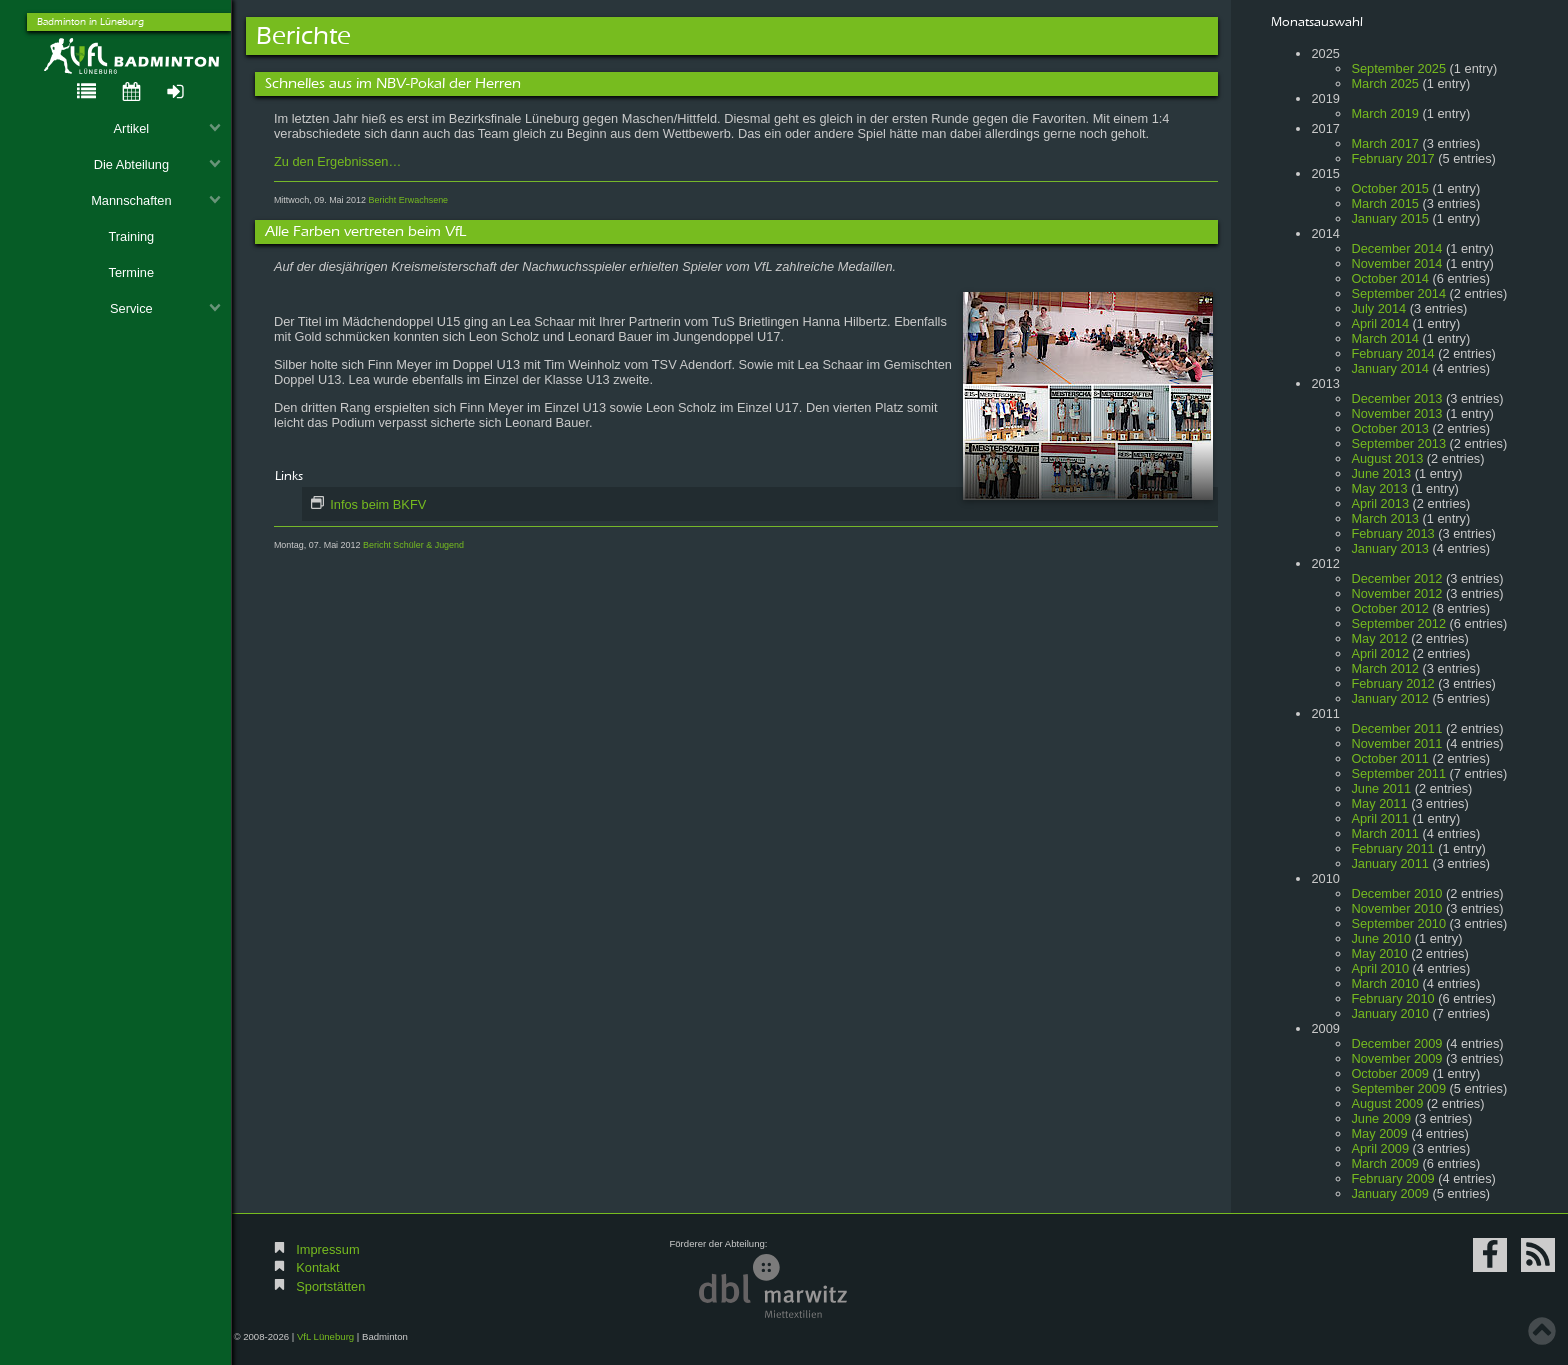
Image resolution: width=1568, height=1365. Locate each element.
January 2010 (1390, 1013)
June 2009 (1381, 1118)
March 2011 (1385, 833)
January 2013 (1390, 548)
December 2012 (1396, 578)
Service (165, 308)
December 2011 (1396, 728)
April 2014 (1380, 323)
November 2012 (1396, 593)
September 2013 (1398, 443)
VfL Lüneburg (325, 1336)
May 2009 (1379, 1133)
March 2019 (1385, 113)
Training (131, 236)
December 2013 (1396, 398)
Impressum (327, 1249)
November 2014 (1396, 263)
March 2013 (1385, 518)
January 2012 (1390, 698)
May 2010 (1379, 953)
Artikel (168, 128)
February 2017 (1392, 158)
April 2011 (1380, 818)
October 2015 (1390, 188)
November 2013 (1396, 413)
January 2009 (1390, 1193)
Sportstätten (330, 1286)
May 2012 (1379, 638)
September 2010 (1398, 923)
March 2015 (1385, 203)
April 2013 (1380, 503)
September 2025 (1398, 68)
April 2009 (1380, 1148)
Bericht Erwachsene (408, 200)
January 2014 (1390, 368)
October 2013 (1390, 428)
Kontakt (317, 1267)
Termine (132, 272)
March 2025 (1385, 83)
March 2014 (1385, 338)
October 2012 (1390, 608)
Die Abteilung (158, 164)
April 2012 (1380, 653)
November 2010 (1396, 908)
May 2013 (1379, 488)
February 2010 (1392, 998)
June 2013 (1381, 473)
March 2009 (1385, 1163)
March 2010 (1385, 983)
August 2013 (1387, 458)
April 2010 (1380, 968)
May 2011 (1379, 803)
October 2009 (1390, 1073)
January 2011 (1390, 863)
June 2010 (1381, 938)
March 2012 (1385, 668)
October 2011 (1390, 758)
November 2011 (1396, 743)
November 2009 (1396, 1058)
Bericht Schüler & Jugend (413, 545)
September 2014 (1398, 293)
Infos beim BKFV (377, 504)
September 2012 (1398, 623)
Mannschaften (156, 200)
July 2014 (1378, 308)
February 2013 (1392, 533)
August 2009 (1387, 1103)
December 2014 (1396, 248)
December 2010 (1396, 893)
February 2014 (1392, 353)
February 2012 (1392, 683)
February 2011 (1392, 848)
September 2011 (1398, 773)
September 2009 (1398, 1088)
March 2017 (1385, 143)
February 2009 (1392, 1178)
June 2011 (1381, 788)
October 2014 (1390, 278)
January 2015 (1390, 218)
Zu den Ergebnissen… (337, 161)
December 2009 (1396, 1043)
